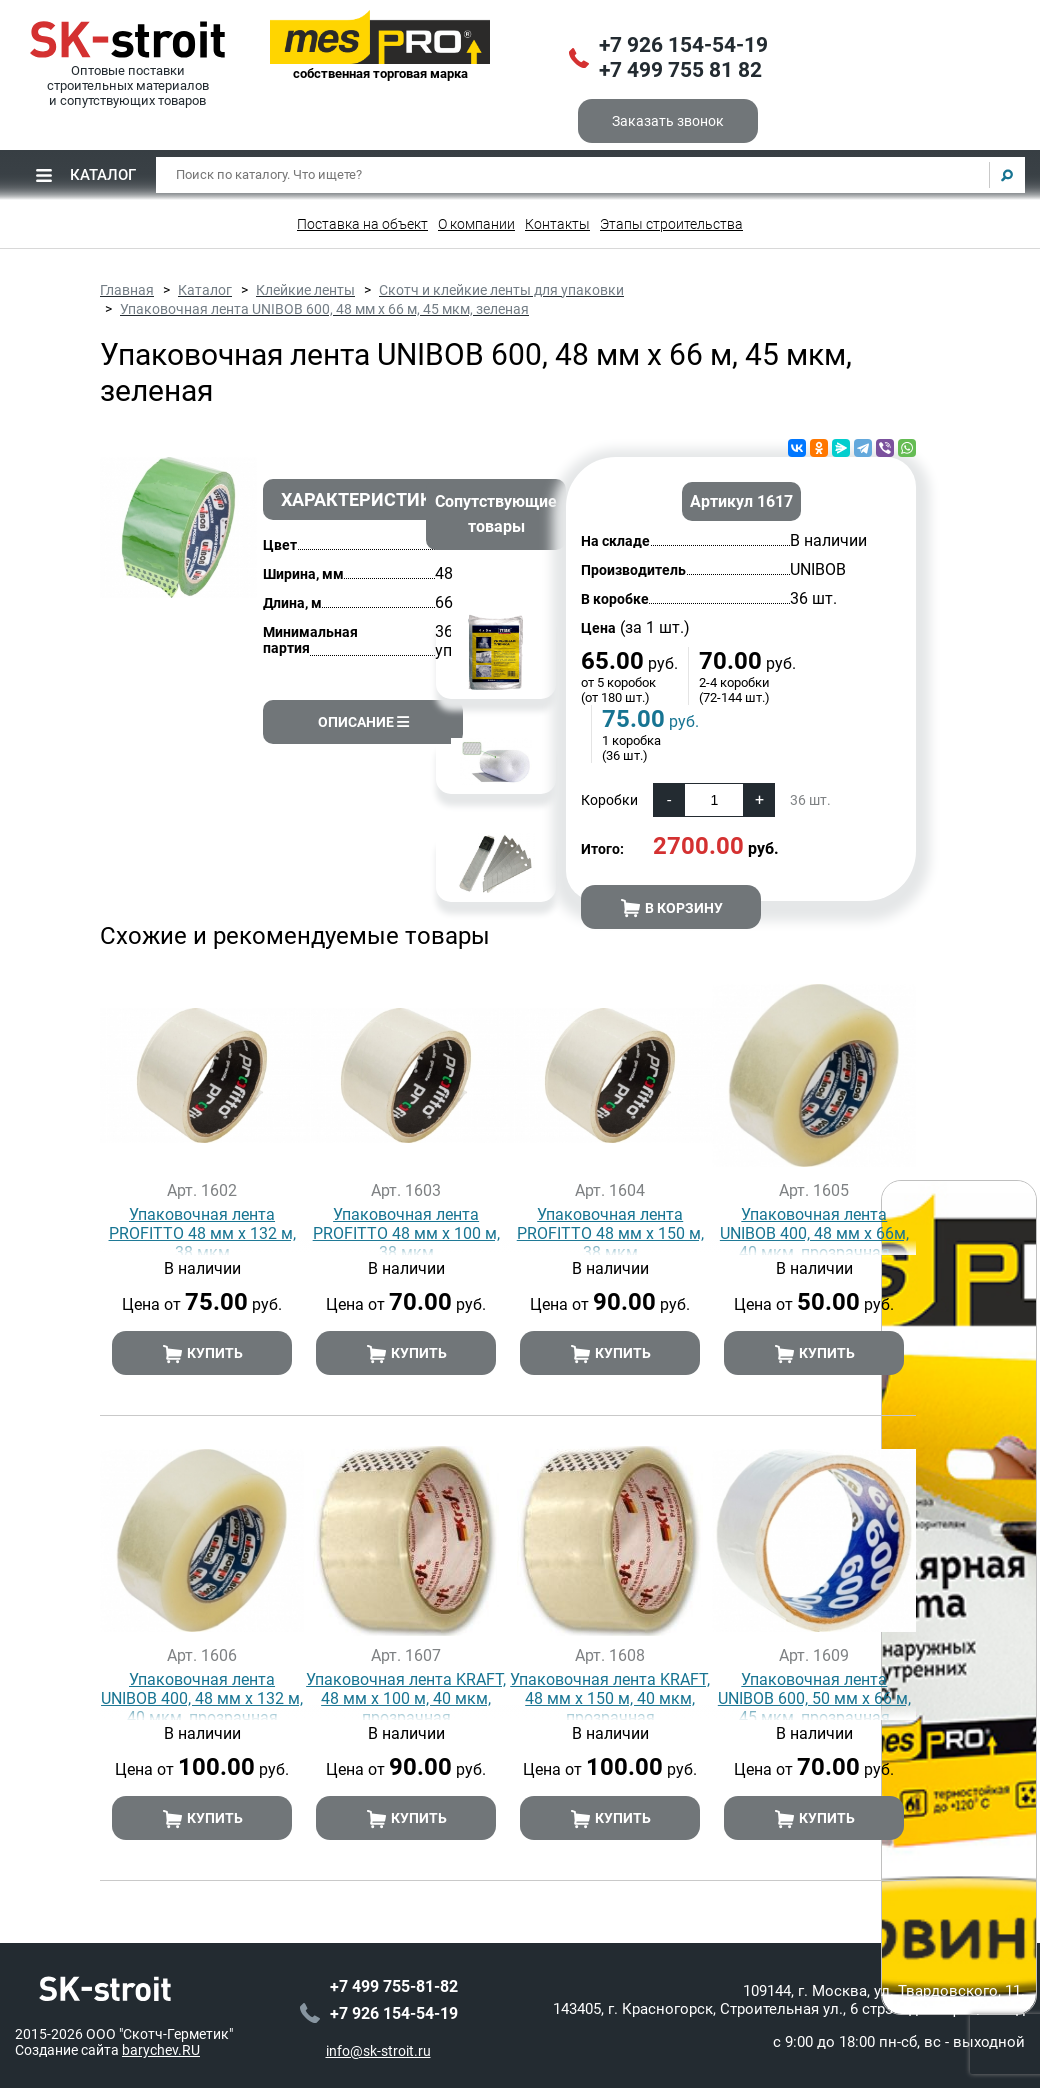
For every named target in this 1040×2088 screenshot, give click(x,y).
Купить (202, 1354)
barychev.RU (161, 2048)
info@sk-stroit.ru (378, 2049)
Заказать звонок (668, 121)
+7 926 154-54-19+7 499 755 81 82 (683, 58)
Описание (363, 722)
